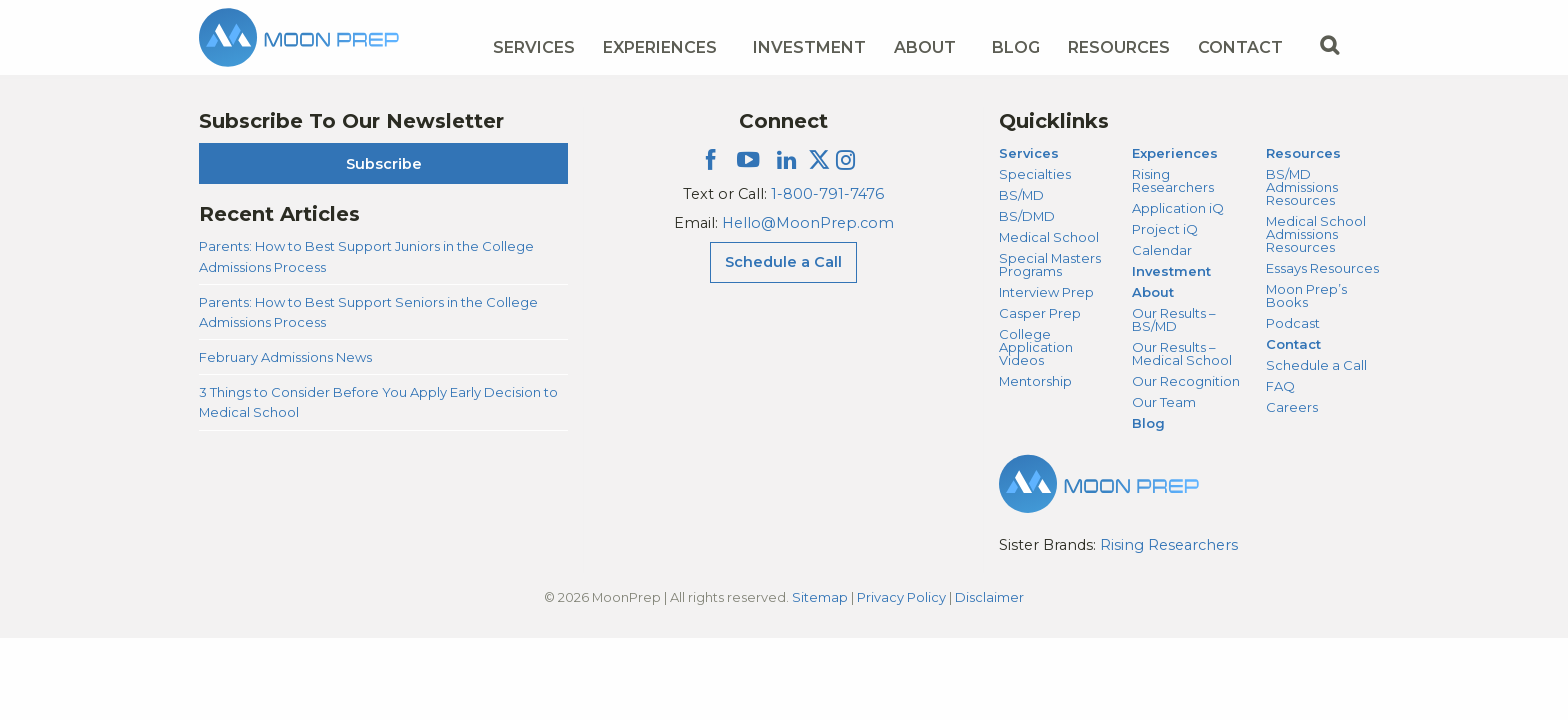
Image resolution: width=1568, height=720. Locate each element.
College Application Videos (1036, 347)
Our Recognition (1186, 381)
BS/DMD (1027, 216)
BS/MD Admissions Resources (1302, 187)
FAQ (1280, 386)
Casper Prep (1040, 313)
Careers (1292, 407)
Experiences (1175, 153)
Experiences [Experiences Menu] (660, 47)
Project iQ (1165, 229)
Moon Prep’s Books (1306, 295)
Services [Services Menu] (534, 47)
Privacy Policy (901, 597)
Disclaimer (989, 597)
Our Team (1164, 402)
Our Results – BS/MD (1173, 319)
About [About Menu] (925, 47)
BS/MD (1021, 195)
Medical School (1049, 237)
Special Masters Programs (1050, 264)
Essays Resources (1322, 268)
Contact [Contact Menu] (1240, 47)
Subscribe (384, 164)
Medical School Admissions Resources (1316, 234)
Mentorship (1035, 381)
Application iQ (1178, 208)
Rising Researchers (1173, 180)
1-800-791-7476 (827, 194)
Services (1029, 153)
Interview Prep (1046, 292)
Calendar (1162, 250)
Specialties (1035, 174)
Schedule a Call (1316, 365)
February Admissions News (285, 357)
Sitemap (820, 597)
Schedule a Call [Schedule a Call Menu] (783, 262)
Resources (1303, 153)
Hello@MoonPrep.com (808, 223)
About (1153, 292)
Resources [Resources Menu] (1119, 47)
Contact (1293, 344)
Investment (809, 47)
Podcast (1293, 323)
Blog (1016, 47)
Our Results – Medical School (1182, 353)
